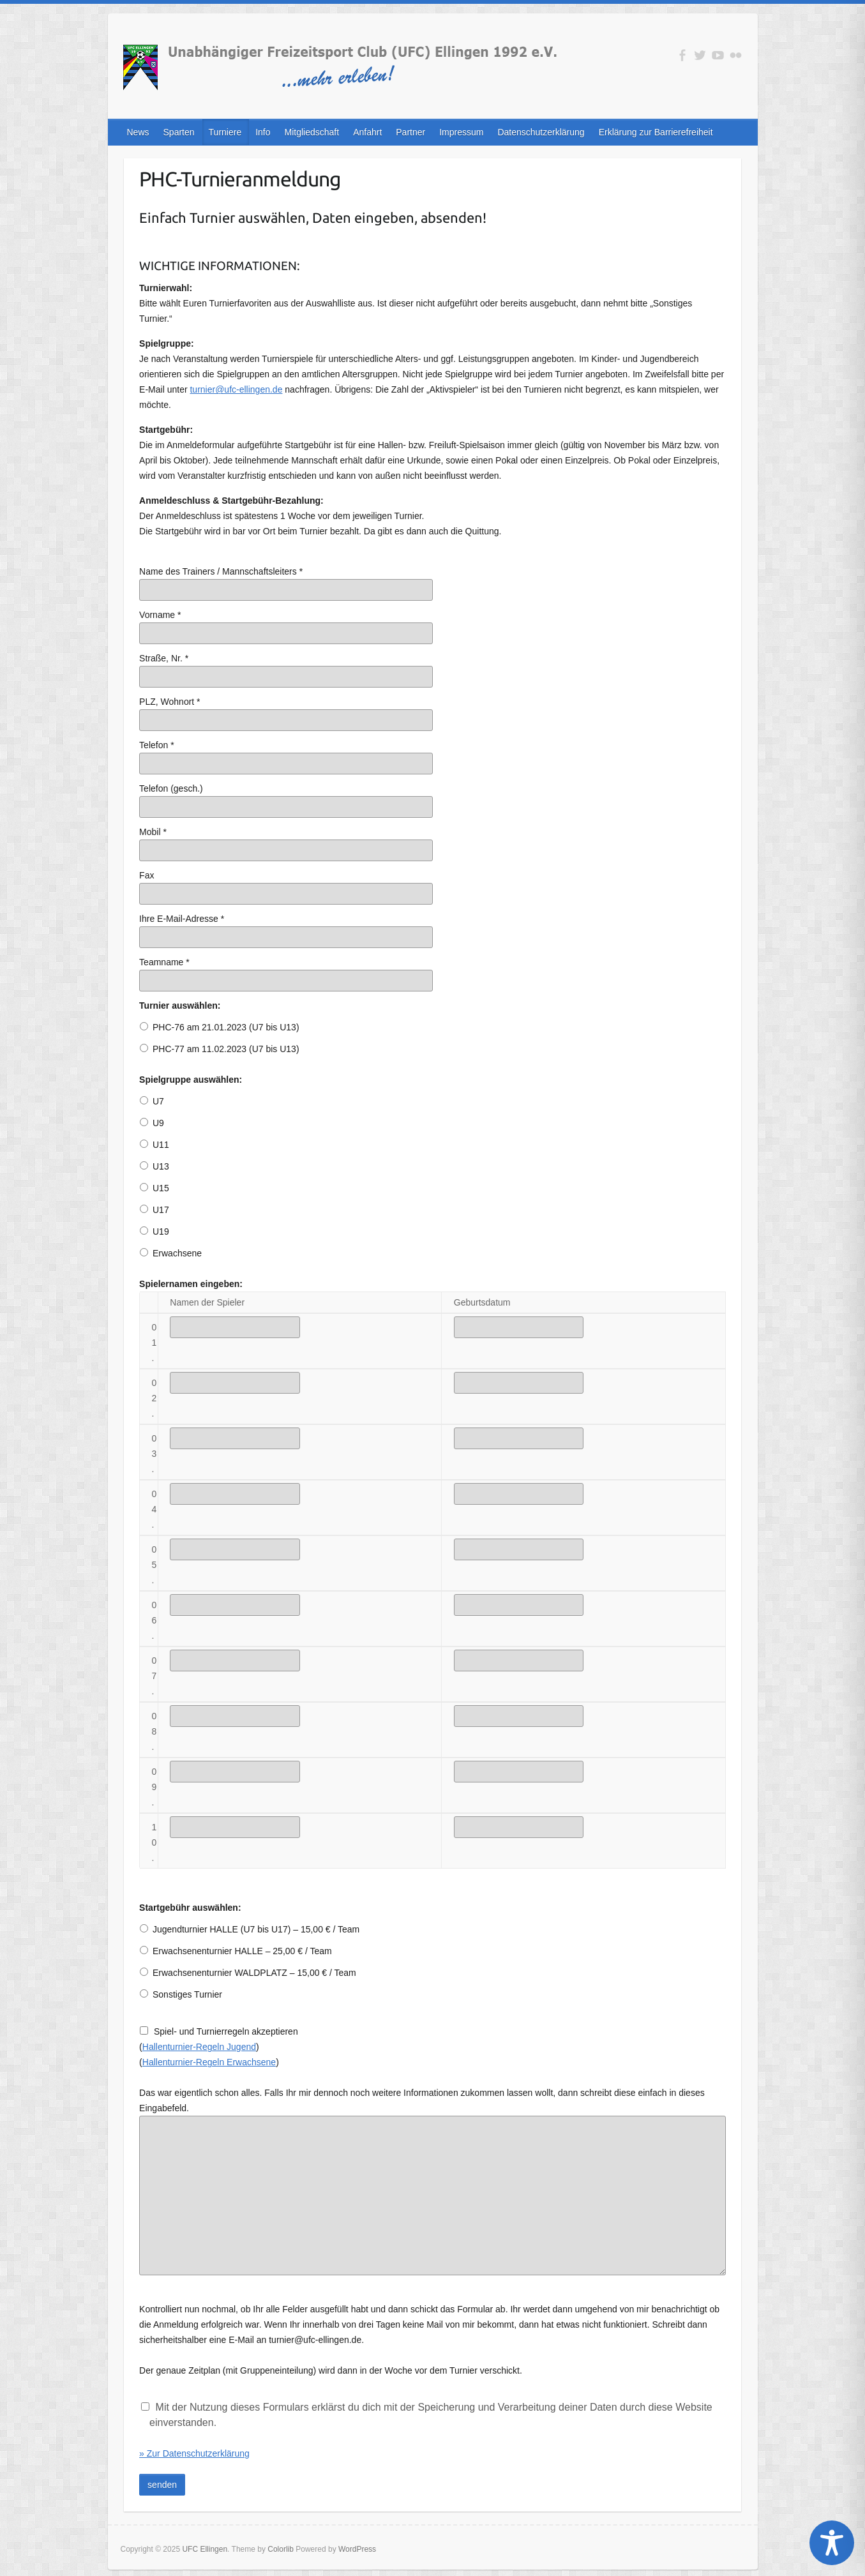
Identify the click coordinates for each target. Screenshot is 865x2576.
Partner (410, 132)
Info (262, 132)
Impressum (461, 132)
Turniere (225, 132)
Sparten (179, 132)
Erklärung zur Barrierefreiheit (656, 132)
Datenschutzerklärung (540, 132)
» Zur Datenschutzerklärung (194, 2453)
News (138, 132)
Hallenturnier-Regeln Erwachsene (209, 2062)
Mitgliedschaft (312, 132)
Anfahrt (367, 132)
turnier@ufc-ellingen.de (236, 389)
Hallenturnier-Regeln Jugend (199, 2047)
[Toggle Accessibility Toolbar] (831, 2542)
